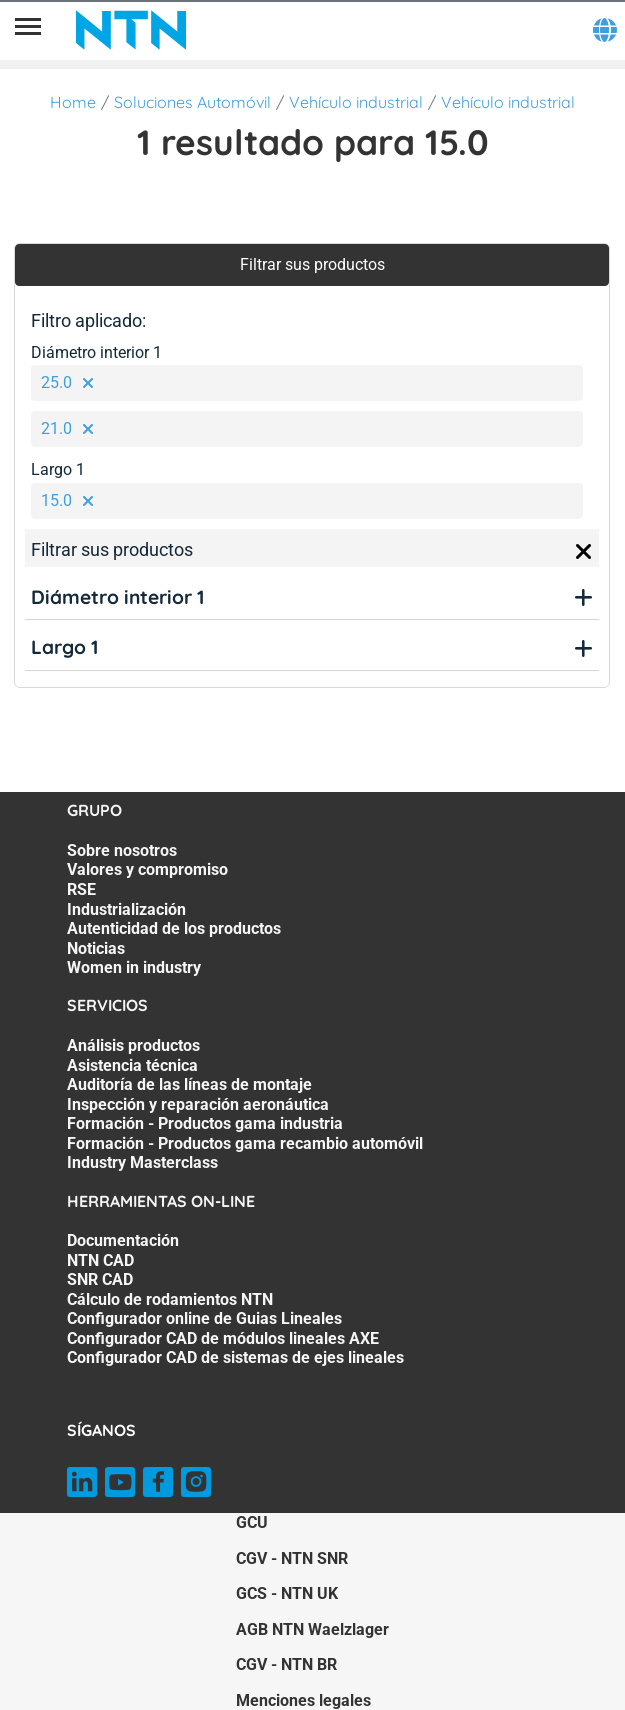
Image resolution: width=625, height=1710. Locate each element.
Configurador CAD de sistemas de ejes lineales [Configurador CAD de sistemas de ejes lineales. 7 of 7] (235, 1357)
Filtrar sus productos (312, 264)
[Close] (584, 552)
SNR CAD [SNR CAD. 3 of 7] (100, 1279)
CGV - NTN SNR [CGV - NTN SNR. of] (292, 1558)
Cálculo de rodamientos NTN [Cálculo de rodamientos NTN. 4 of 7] (170, 1299)
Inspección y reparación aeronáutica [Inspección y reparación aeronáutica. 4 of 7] (198, 1104)
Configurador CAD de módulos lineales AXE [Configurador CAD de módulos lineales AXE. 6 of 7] (223, 1338)
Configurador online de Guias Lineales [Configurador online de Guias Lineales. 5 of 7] (204, 1318)
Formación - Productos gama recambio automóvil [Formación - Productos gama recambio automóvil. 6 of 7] (245, 1143)
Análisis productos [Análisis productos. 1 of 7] (133, 1045)
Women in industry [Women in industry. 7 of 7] (134, 967)
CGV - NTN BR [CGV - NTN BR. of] (286, 1664)
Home (73, 102)
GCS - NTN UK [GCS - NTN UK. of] (287, 1593)
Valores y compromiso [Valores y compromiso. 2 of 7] (147, 869)
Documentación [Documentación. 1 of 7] (123, 1240)
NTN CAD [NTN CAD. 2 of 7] (100, 1260)
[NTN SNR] (131, 30)
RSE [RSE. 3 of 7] (81, 889)
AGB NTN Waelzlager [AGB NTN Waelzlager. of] (312, 1629)
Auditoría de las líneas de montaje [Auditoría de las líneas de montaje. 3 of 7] (189, 1084)
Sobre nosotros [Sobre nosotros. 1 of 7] (122, 850)
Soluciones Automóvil (192, 102)
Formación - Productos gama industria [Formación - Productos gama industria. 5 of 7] (205, 1123)
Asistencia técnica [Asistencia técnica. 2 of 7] (132, 1065)
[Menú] (28, 30)
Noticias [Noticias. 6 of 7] (96, 948)
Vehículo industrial (356, 102)
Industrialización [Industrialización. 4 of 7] (126, 909)
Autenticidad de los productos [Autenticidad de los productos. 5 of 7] (174, 928)
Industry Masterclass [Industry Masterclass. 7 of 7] (142, 1162)
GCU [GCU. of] (252, 1522)
